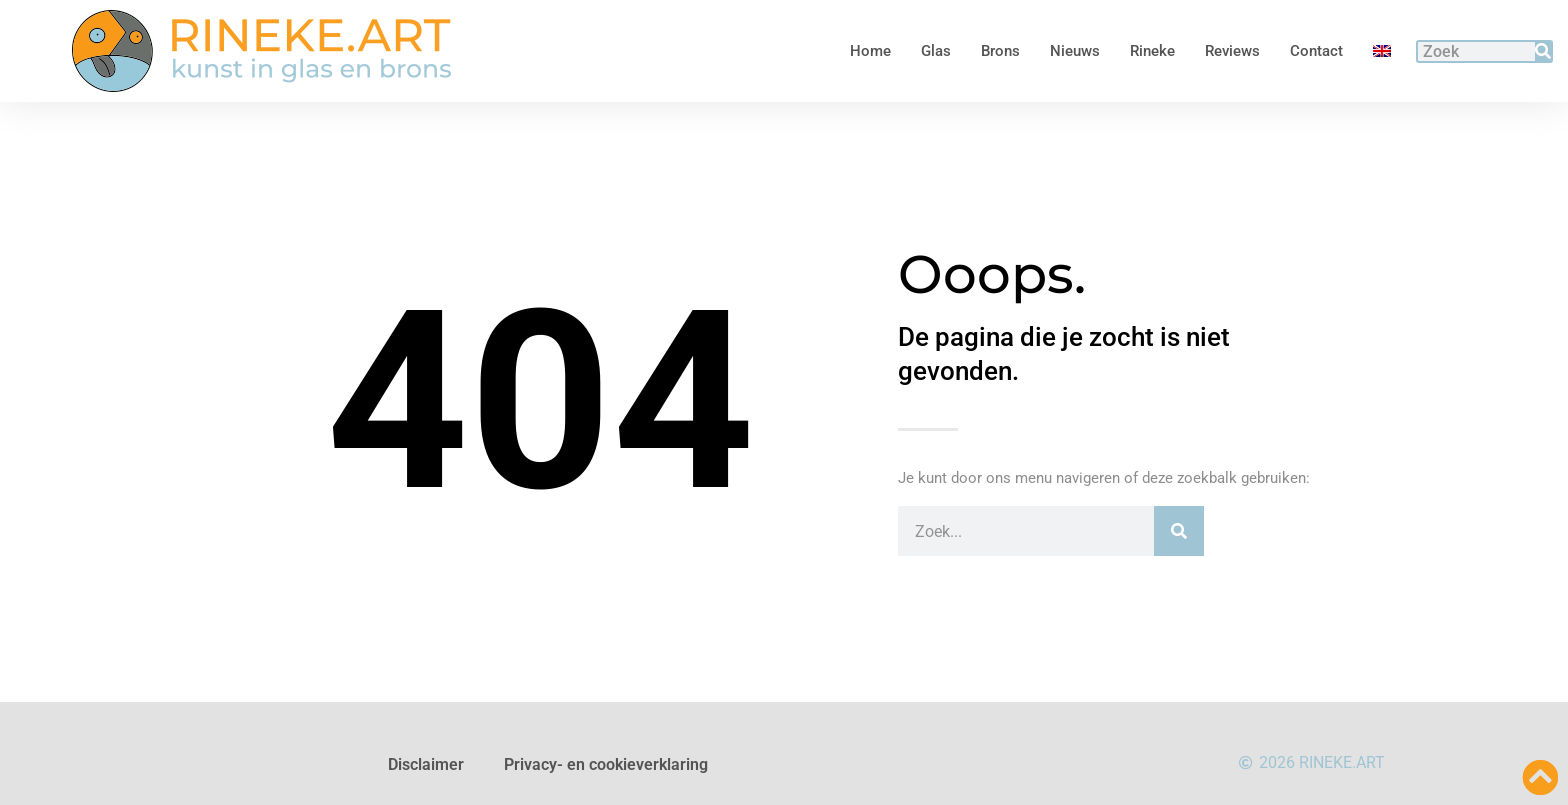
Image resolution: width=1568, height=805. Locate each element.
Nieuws (1075, 51)
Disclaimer (426, 764)
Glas (936, 51)
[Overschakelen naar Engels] (1382, 51)
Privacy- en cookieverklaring (606, 764)
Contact (1316, 51)
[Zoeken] (1543, 51)
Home (870, 51)
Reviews (1232, 51)
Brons (1000, 51)
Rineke (1152, 51)
